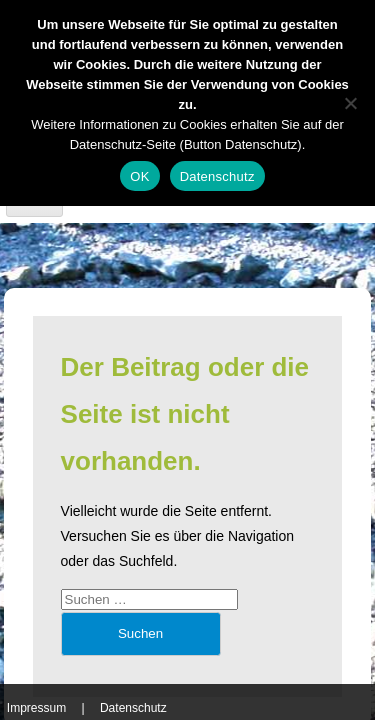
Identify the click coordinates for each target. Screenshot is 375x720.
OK (139, 176)
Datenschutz (133, 708)
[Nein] (350, 103)
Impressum (36, 708)
